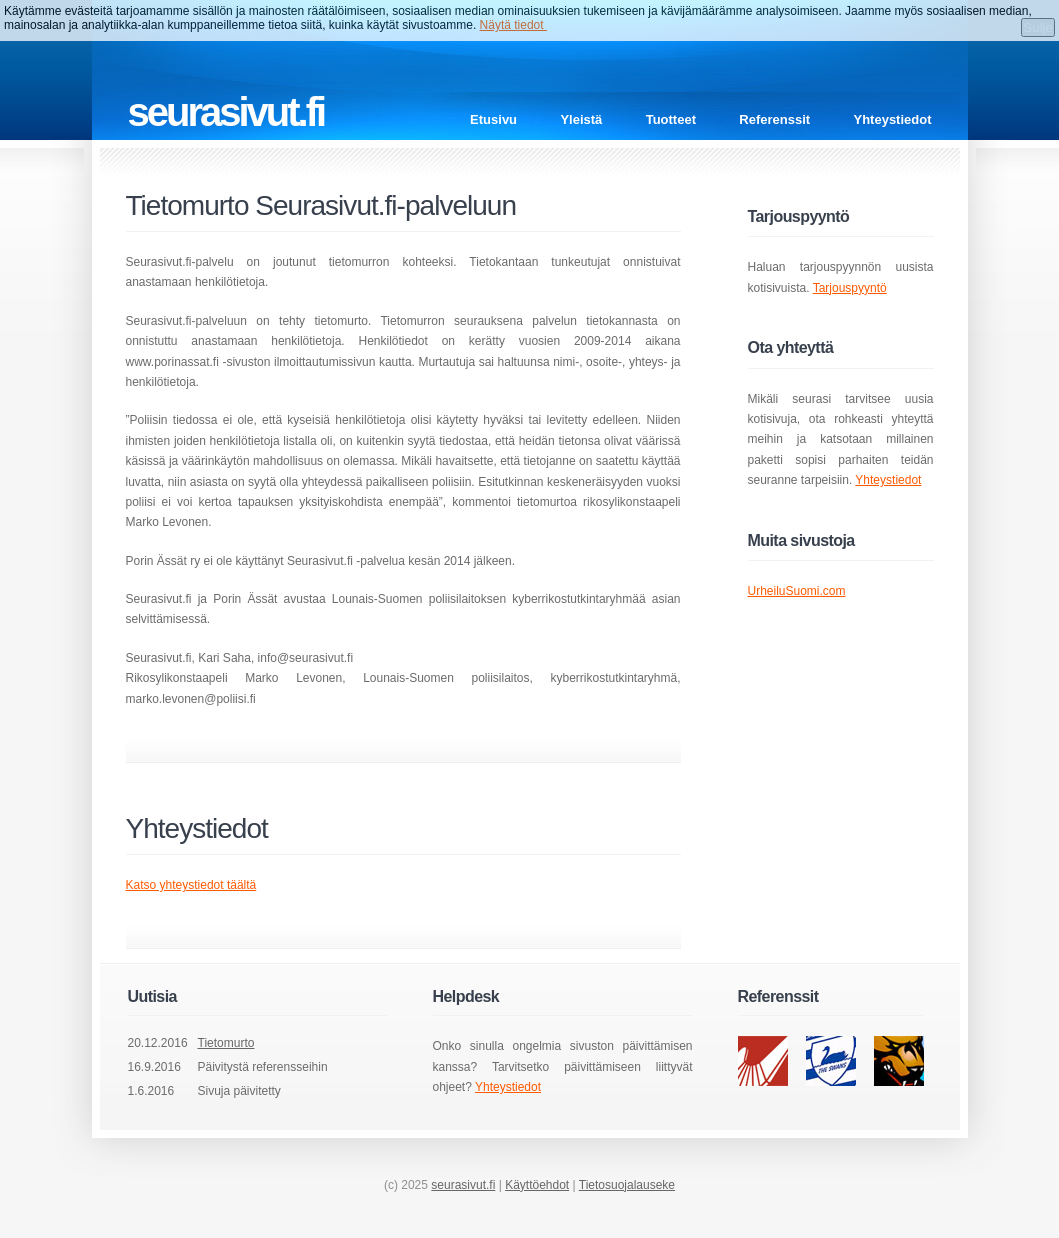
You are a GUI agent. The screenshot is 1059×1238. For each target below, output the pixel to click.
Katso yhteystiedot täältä (191, 885)
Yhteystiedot (892, 119)
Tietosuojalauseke (627, 1185)
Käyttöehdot (537, 1185)
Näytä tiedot (513, 25)
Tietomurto (226, 1043)
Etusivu (493, 119)
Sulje (1038, 27)
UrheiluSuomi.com (797, 591)
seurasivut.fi (463, 1185)
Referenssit (774, 119)
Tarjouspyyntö (850, 288)
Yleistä (581, 119)
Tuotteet (671, 119)
